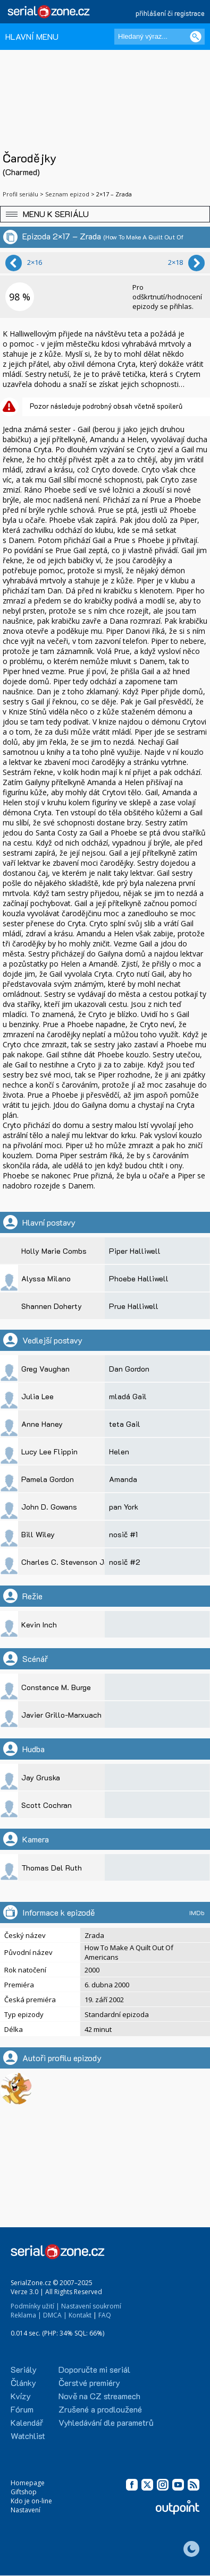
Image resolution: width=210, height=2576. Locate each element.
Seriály (24, 2369)
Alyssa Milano (46, 1278)
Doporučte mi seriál (94, 2369)
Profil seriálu (20, 194)
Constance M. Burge (56, 1687)
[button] (105, 214)
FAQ (104, 2315)
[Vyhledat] (195, 36)
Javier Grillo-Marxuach (61, 1715)
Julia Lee (37, 1396)
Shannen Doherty (51, 1306)
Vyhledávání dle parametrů (106, 2422)
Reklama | (26, 2315)
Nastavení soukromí (91, 2306)
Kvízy (21, 2395)
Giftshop (24, 2491)
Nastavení (25, 2509)
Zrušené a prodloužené (100, 2409)
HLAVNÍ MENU (31, 36)
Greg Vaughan (45, 1369)
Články (23, 2382)
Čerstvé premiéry (89, 2382)
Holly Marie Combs (54, 1251)
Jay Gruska (40, 1777)
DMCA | (55, 2315)
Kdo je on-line (31, 2500)
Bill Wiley (38, 1534)
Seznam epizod (67, 194)
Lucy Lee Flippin (49, 1451)
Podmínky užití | (35, 2306)
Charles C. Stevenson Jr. (64, 1562)
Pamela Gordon (47, 1479)
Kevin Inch (39, 1624)
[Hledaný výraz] (159, 37)
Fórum (22, 2409)
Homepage (28, 2482)
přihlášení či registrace (170, 13)
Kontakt (80, 2315)
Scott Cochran (46, 1805)
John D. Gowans (49, 1507)
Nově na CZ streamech (99, 2395)
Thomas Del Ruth (51, 1868)
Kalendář (27, 2422)
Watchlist (28, 2435)
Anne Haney (42, 1424)
